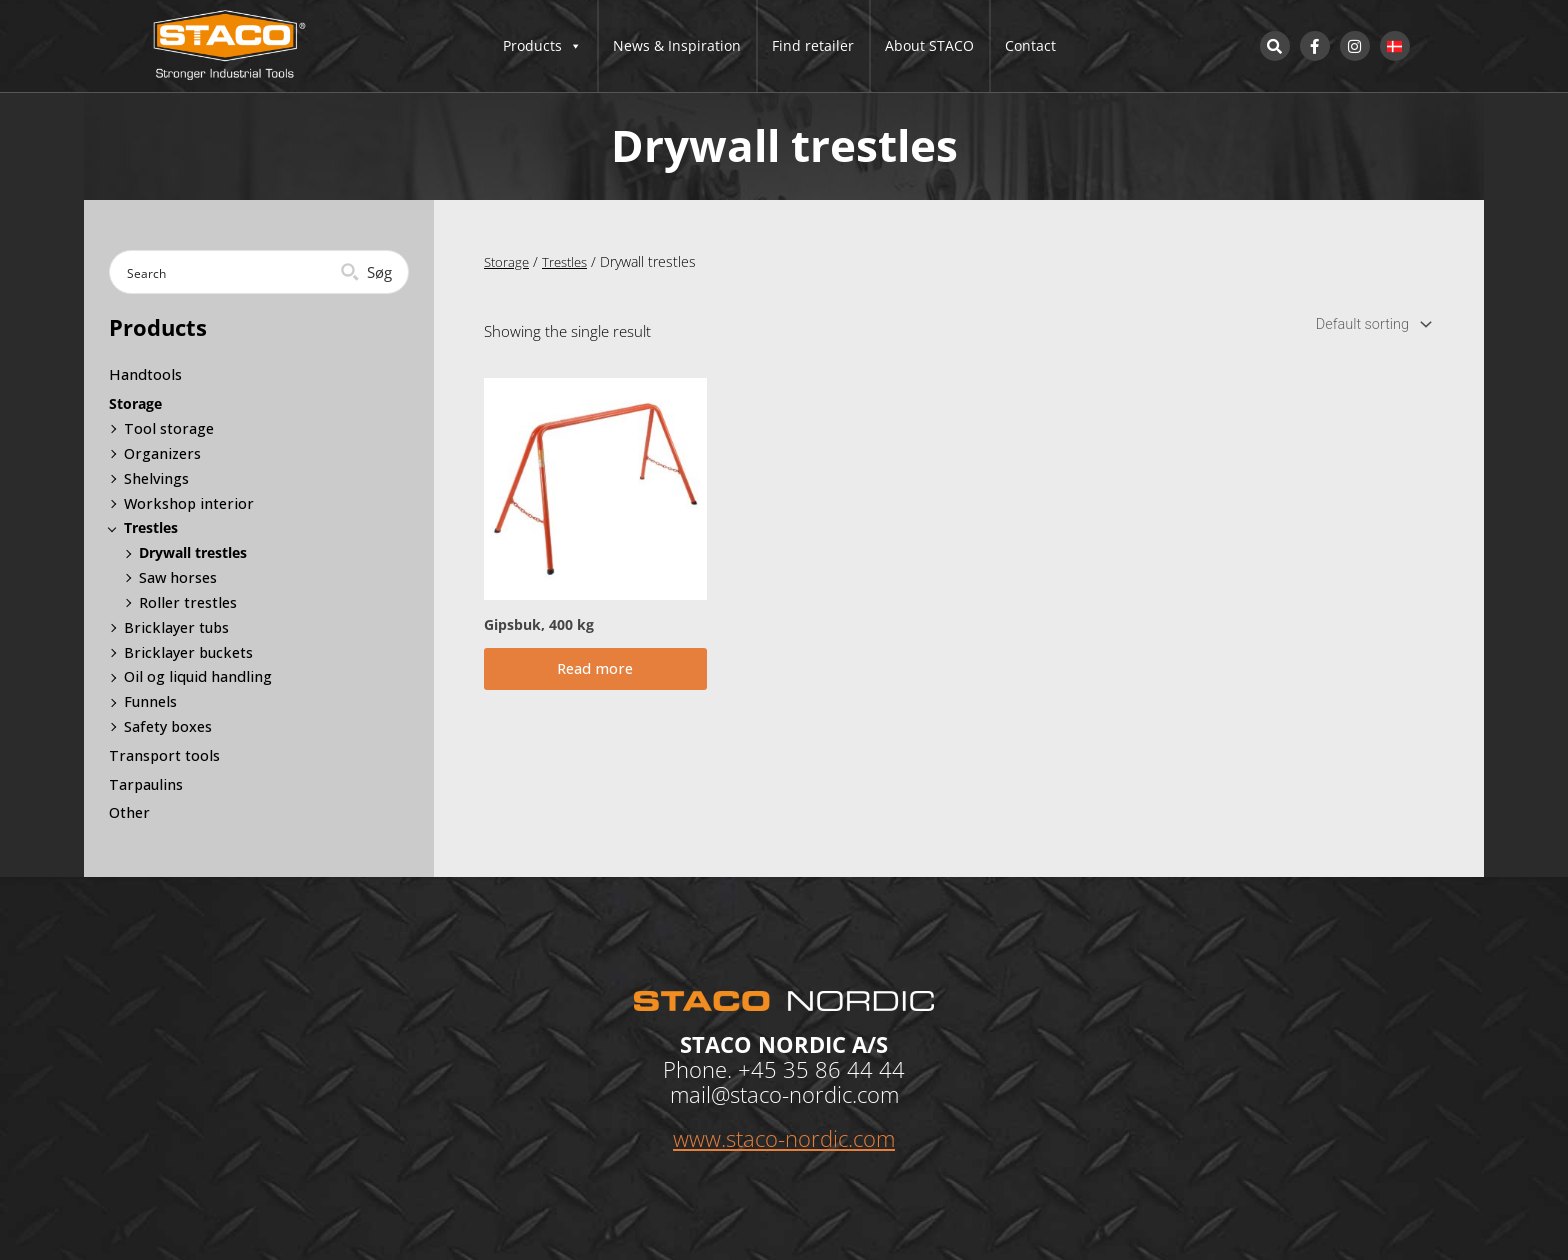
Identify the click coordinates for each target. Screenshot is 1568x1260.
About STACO (929, 45)
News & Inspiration (677, 45)
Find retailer (813, 45)
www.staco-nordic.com (784, 1137)
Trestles (570, 261)
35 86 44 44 (844, 1068)
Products (542, 46)
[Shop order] (1368, 325)
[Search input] (226, 272)
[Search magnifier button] (368, 272)
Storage (508, 261)
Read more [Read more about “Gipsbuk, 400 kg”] (595, 674)
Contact (1030, 45)
